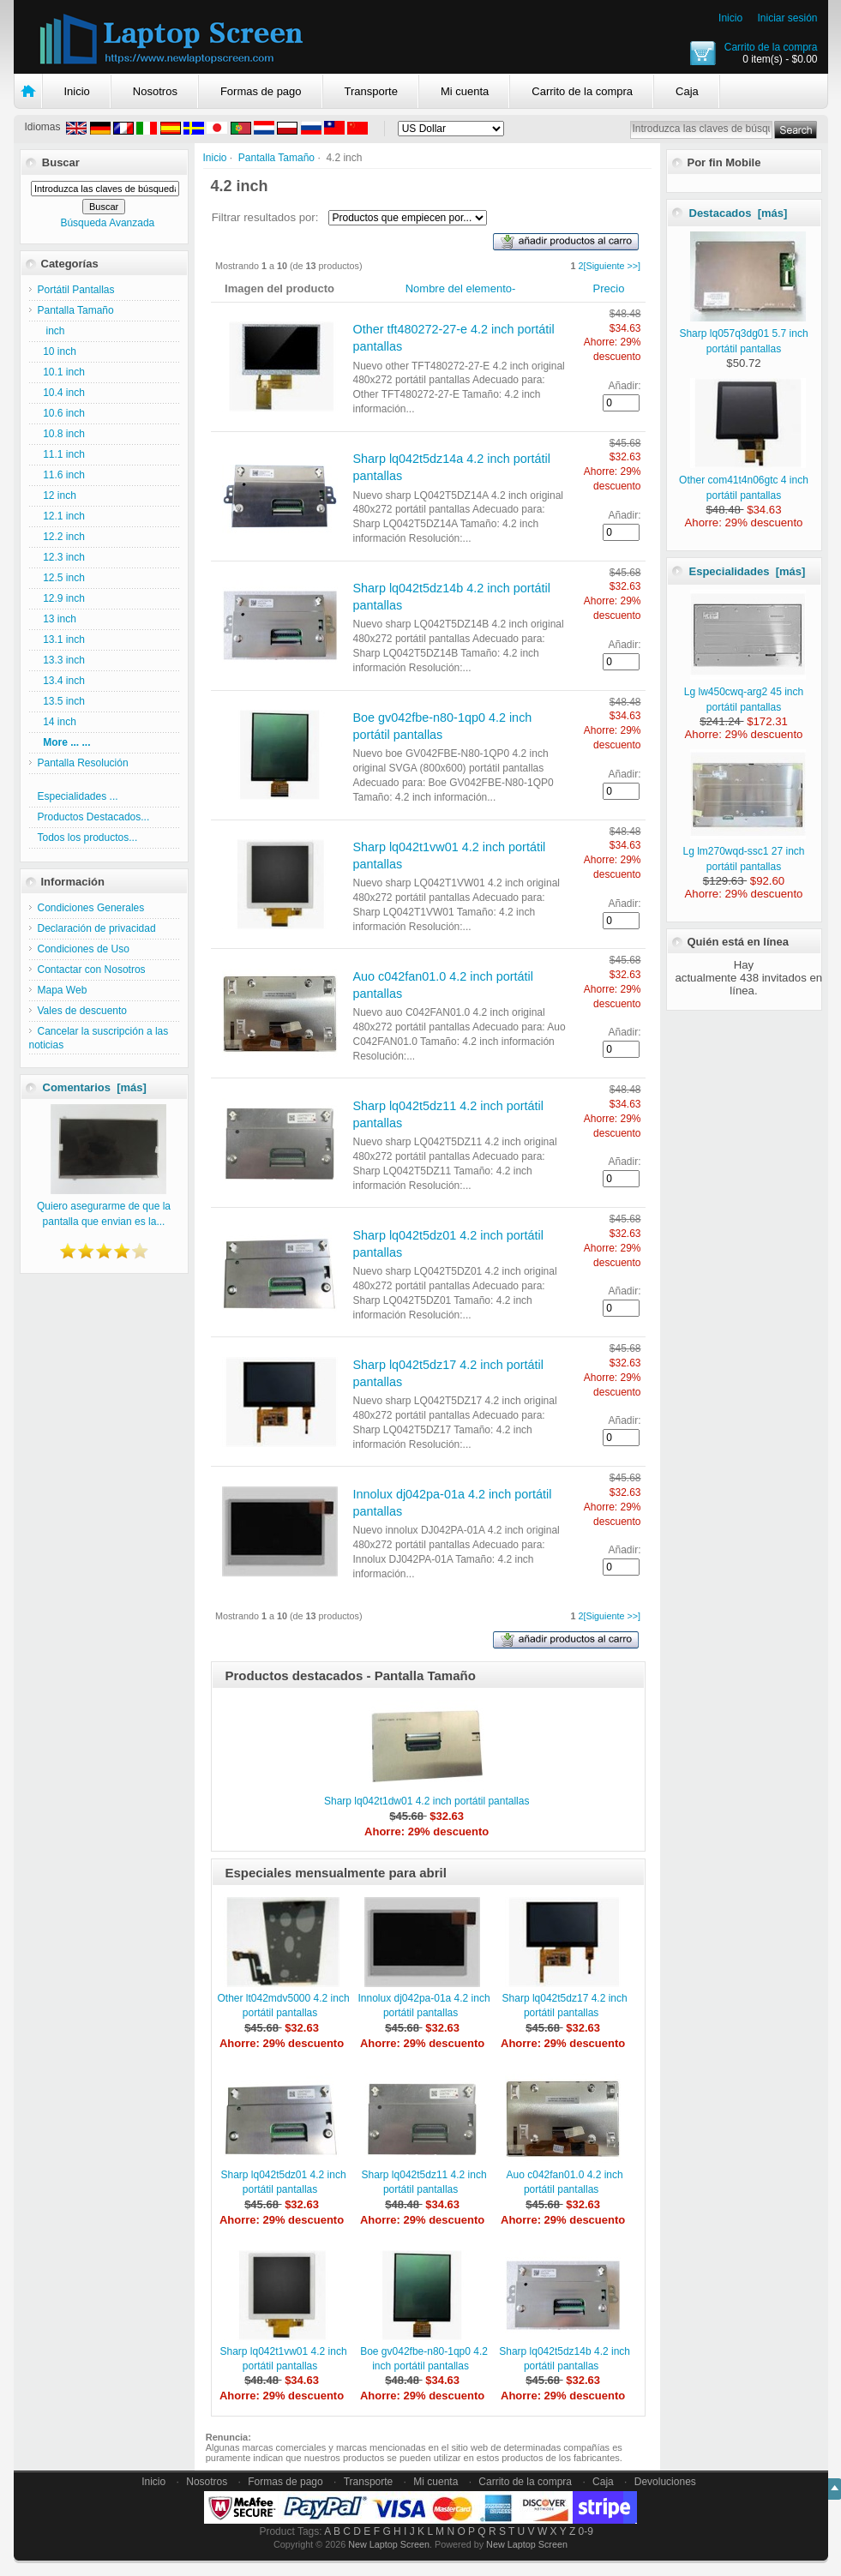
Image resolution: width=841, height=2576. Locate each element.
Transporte (371, 91)
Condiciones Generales (91, 908)
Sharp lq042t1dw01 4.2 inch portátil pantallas (427, 1801)
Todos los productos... (88, 838)
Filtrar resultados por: (265, 217)
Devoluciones (665, 2482)
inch (51, 331)
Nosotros (155, 91)
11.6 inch (61, 475)
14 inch (57, 722)
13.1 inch (61, 639)
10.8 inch (61, 434)
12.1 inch (61, 516)
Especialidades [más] (747, 571)
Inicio (730, 18)
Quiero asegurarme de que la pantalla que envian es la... (104, 1206)
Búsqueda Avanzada (107, 223)
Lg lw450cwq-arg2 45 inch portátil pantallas (745, 691)
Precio (609, 288)
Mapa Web (62, 990)
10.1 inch (61, 372)
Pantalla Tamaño (276, 158)
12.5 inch (61, 578)
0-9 (586, 2531)
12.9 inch (61, 598)
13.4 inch (61, 681)
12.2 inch (61, 537)
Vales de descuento (83, 1011)
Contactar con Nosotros (92, 970)
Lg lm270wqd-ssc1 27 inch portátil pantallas (744, 851)
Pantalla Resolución (83, 763)
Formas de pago (261, 91)
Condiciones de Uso (83, 949)
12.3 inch (61, 557)
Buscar (61, 162)
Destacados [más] (738, 213)
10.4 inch (61, 393)
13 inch (57, 619)
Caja (687, 91)
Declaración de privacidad (97, 928)
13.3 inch (61, 660)
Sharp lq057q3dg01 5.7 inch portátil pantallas (743, 333)
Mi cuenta (465, 91)
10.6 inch (61, 413)
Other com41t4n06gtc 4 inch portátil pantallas (743, 480)
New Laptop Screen (389, 2544)
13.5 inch (61, 701)
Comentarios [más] (95, 1087)
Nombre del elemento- (460, 288)
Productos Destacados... (94, 817)
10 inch (57, 351)
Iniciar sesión (787, 18)
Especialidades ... (78, 796)
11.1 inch (61, 454)
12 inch (57, 495)
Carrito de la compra (771, 47)
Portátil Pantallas (76, 290)
